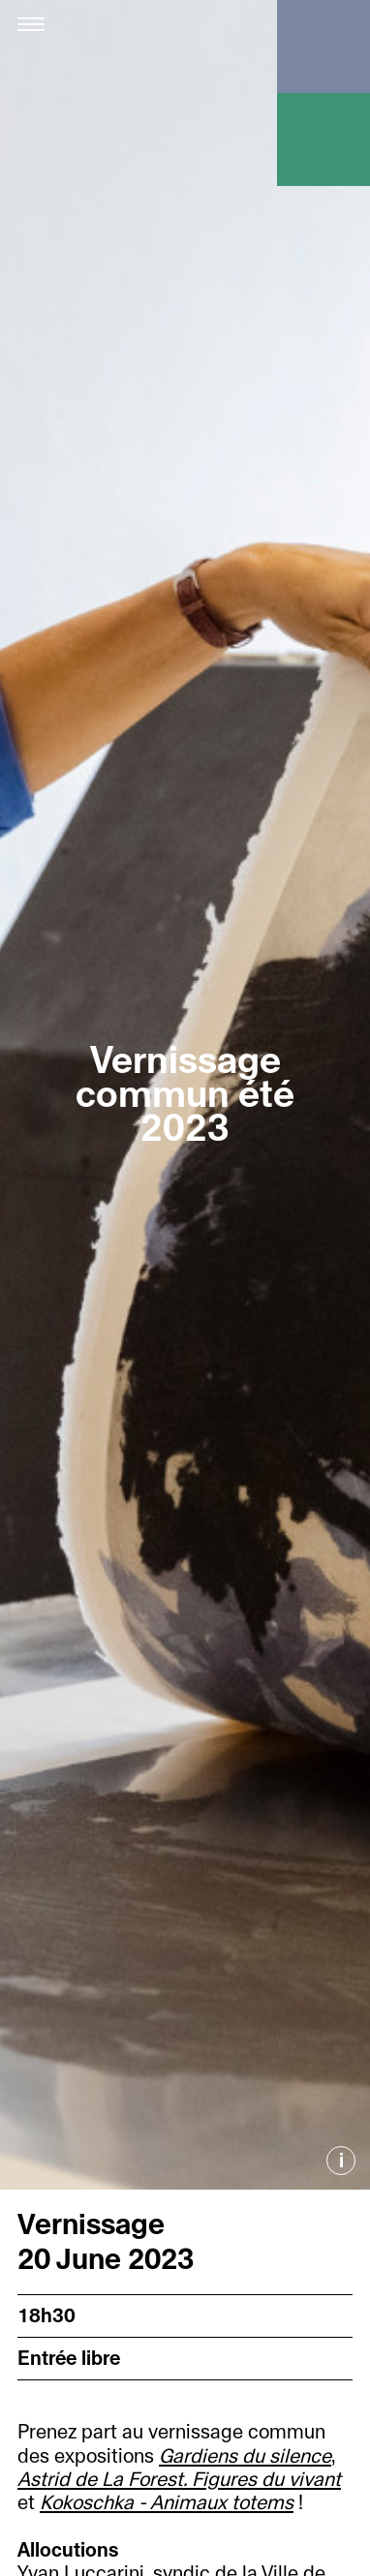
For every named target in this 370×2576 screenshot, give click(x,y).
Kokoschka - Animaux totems (166, 2503)
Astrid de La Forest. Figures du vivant (179, 2479)
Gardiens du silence (245, 2456)
